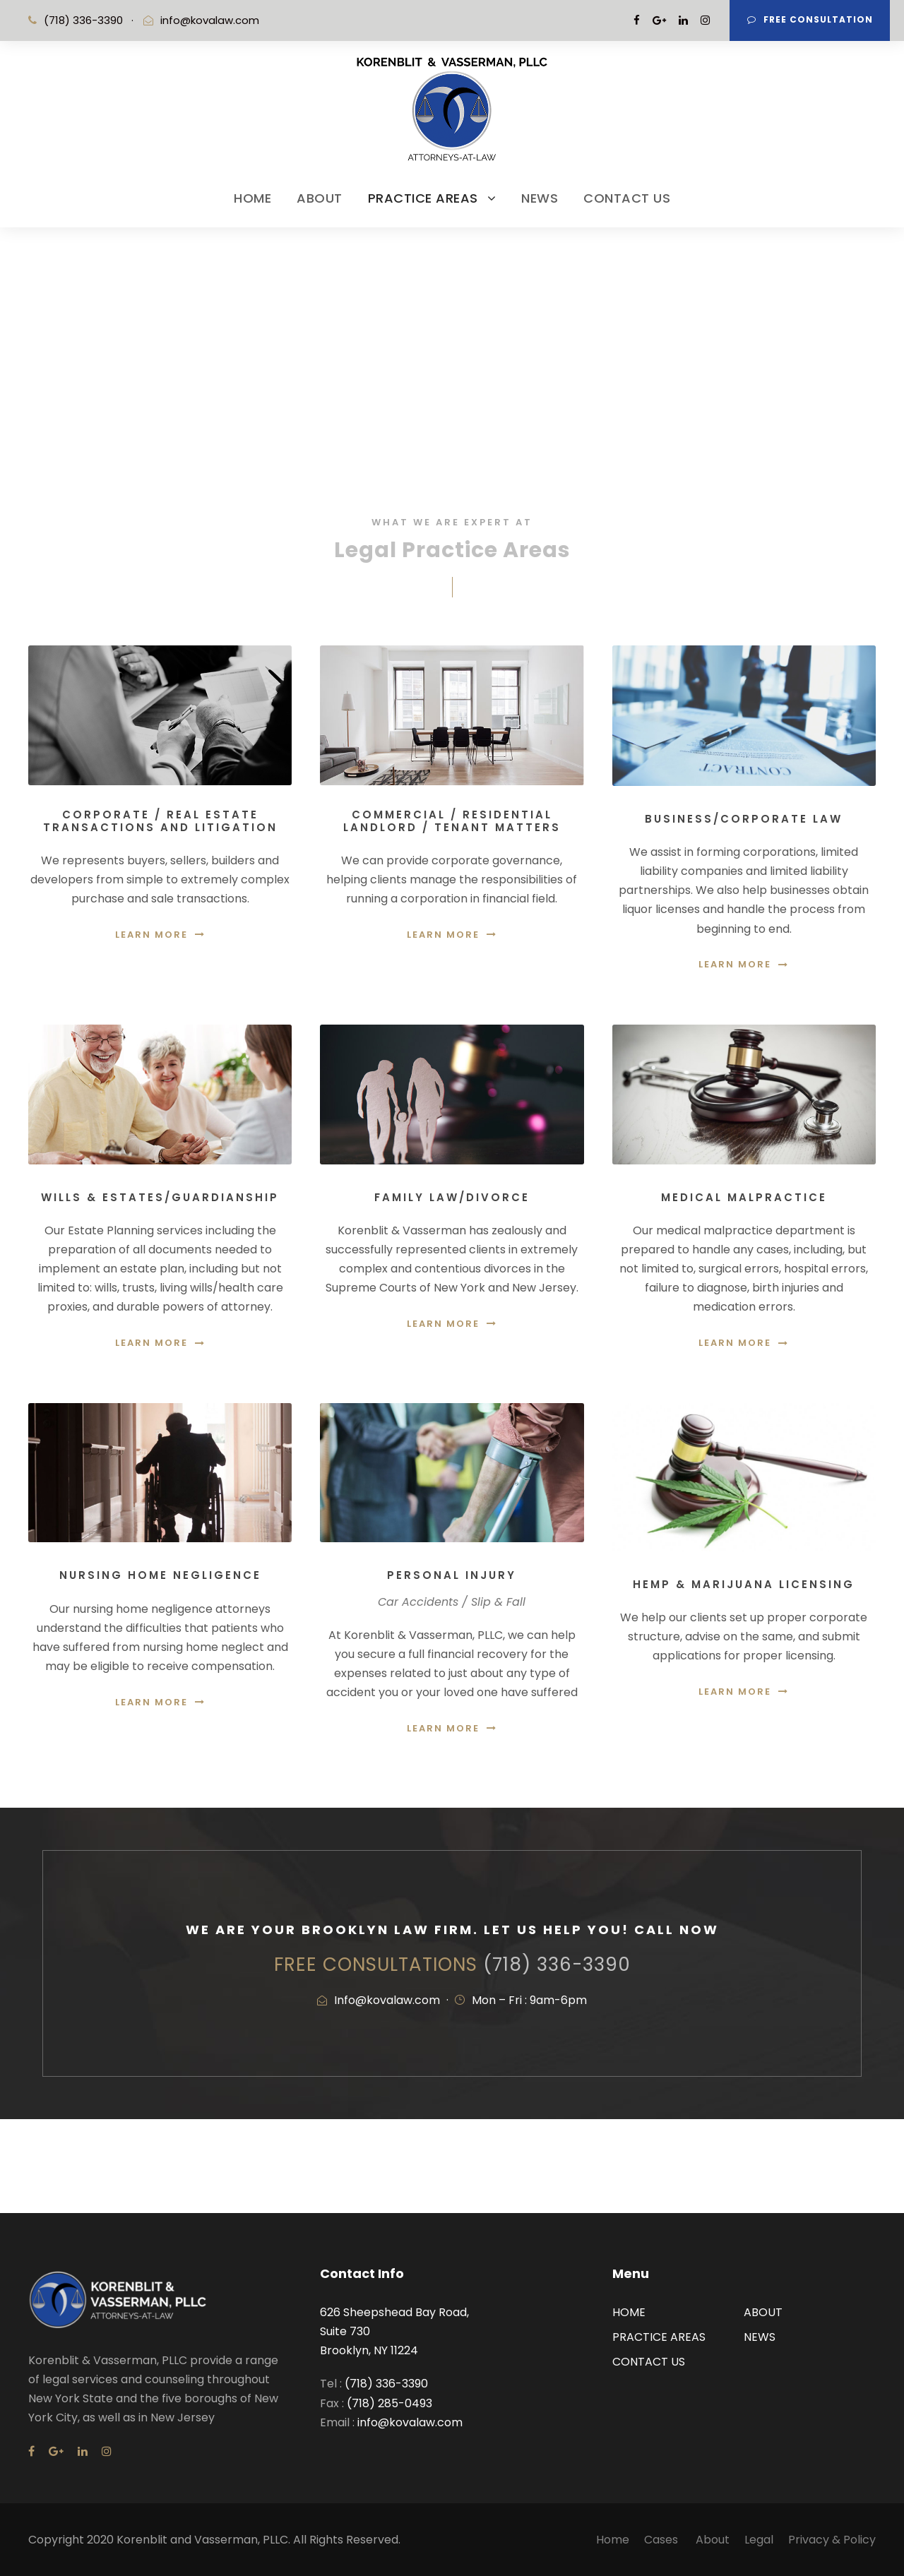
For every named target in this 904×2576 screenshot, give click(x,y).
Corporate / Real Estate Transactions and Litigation (160, 821)
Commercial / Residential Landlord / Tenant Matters (452, 821)
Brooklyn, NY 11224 (369, 2350)
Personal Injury (451, 1575)
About (713, 2540)
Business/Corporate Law (744, 818)
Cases (662, 2540)
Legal (758, 2540)
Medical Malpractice (744, 1197)
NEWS (539, 198)
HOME (252, 198)
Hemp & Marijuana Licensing (744, 1584)
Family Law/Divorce (452, 1197)
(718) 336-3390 (557, 1964)
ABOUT (320, 198)
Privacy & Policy (832, 2540)
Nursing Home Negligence (160, 1575)
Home (612, 2540)
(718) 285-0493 (389, 2403)
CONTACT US (626, 198)
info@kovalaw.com (209, 20)
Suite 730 (345, 2331)
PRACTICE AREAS (423, 198)
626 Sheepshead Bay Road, (394, 2312)
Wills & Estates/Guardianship (160, 1197)
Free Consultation (810, 19)
